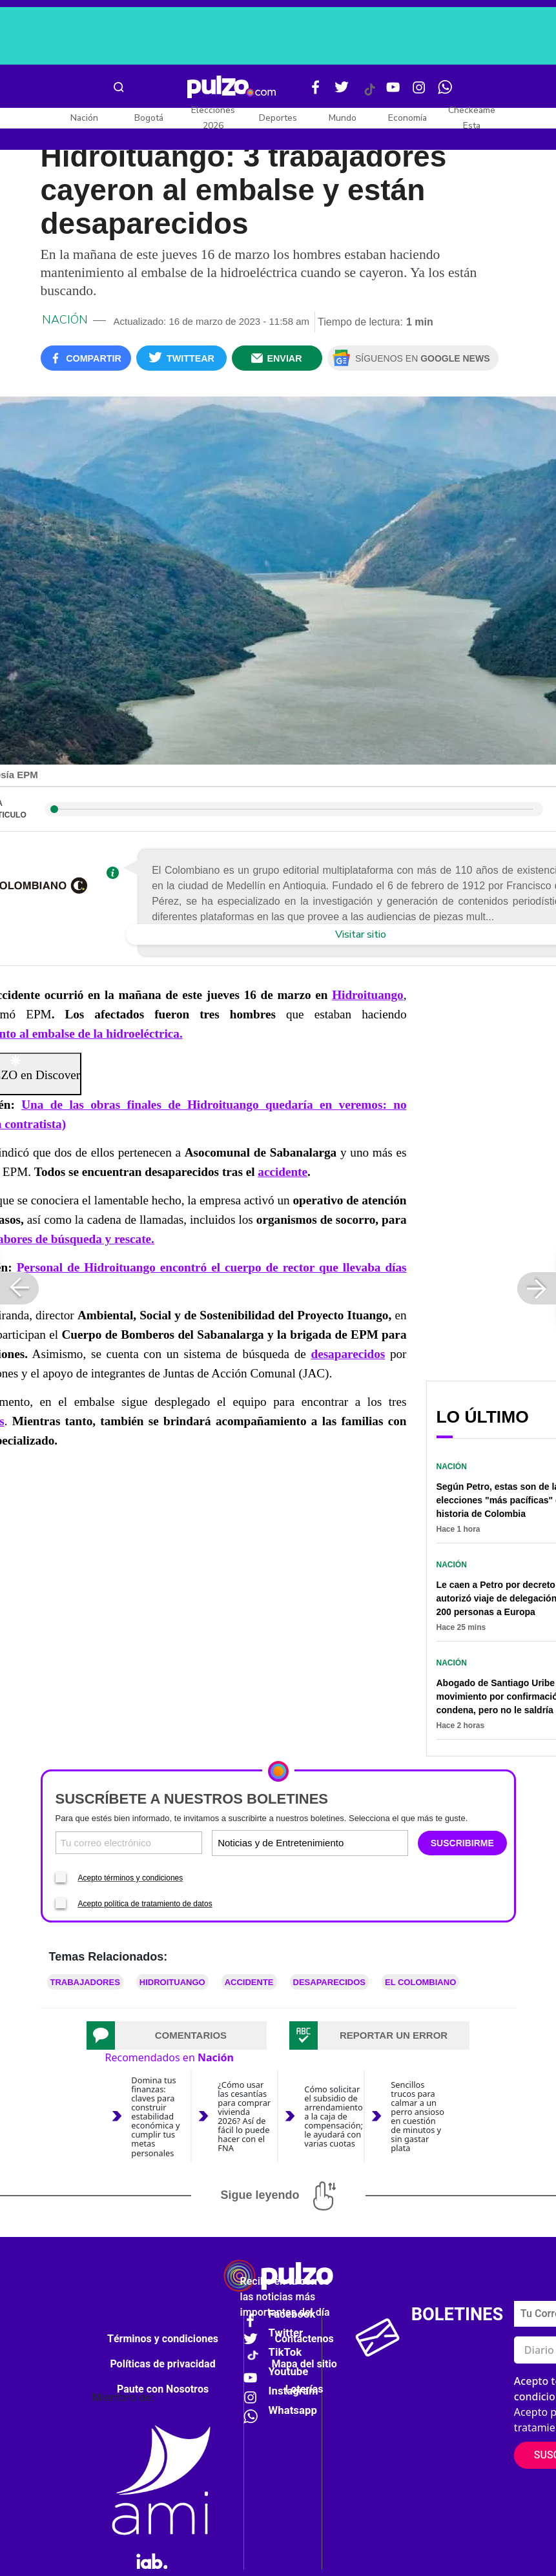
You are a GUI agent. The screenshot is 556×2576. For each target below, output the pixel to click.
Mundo (342, 118)
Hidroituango (172, 1982)
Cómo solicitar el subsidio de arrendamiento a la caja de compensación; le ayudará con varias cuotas (333, 2116)
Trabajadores (85, 1982)
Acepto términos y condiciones (130, 1877)
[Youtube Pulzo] (393, 92)
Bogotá (148, 118)
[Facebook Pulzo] (316, 92)
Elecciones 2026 (213, 118)
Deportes (278, 118)
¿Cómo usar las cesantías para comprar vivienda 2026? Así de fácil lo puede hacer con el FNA (244, 2116)
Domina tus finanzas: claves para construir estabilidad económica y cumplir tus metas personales (155, 2117)
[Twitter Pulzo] (341, 92)
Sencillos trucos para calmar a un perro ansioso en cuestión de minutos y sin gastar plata (417, 2116)
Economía (407, 118)
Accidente (249, 1982)
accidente (282, 1172)
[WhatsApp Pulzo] (445, 92)
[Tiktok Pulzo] (369, 94)
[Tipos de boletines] (357, 1843)
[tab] (177, 2035)
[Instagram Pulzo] (419, 92)
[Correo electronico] (129, 1842)
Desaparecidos (329, 1982)
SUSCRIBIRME (462, 1843)
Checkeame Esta (471, 118)
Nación (84, 118)
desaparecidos (348, 1354)
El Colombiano (420, 1982)
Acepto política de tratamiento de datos (145, 1903)
